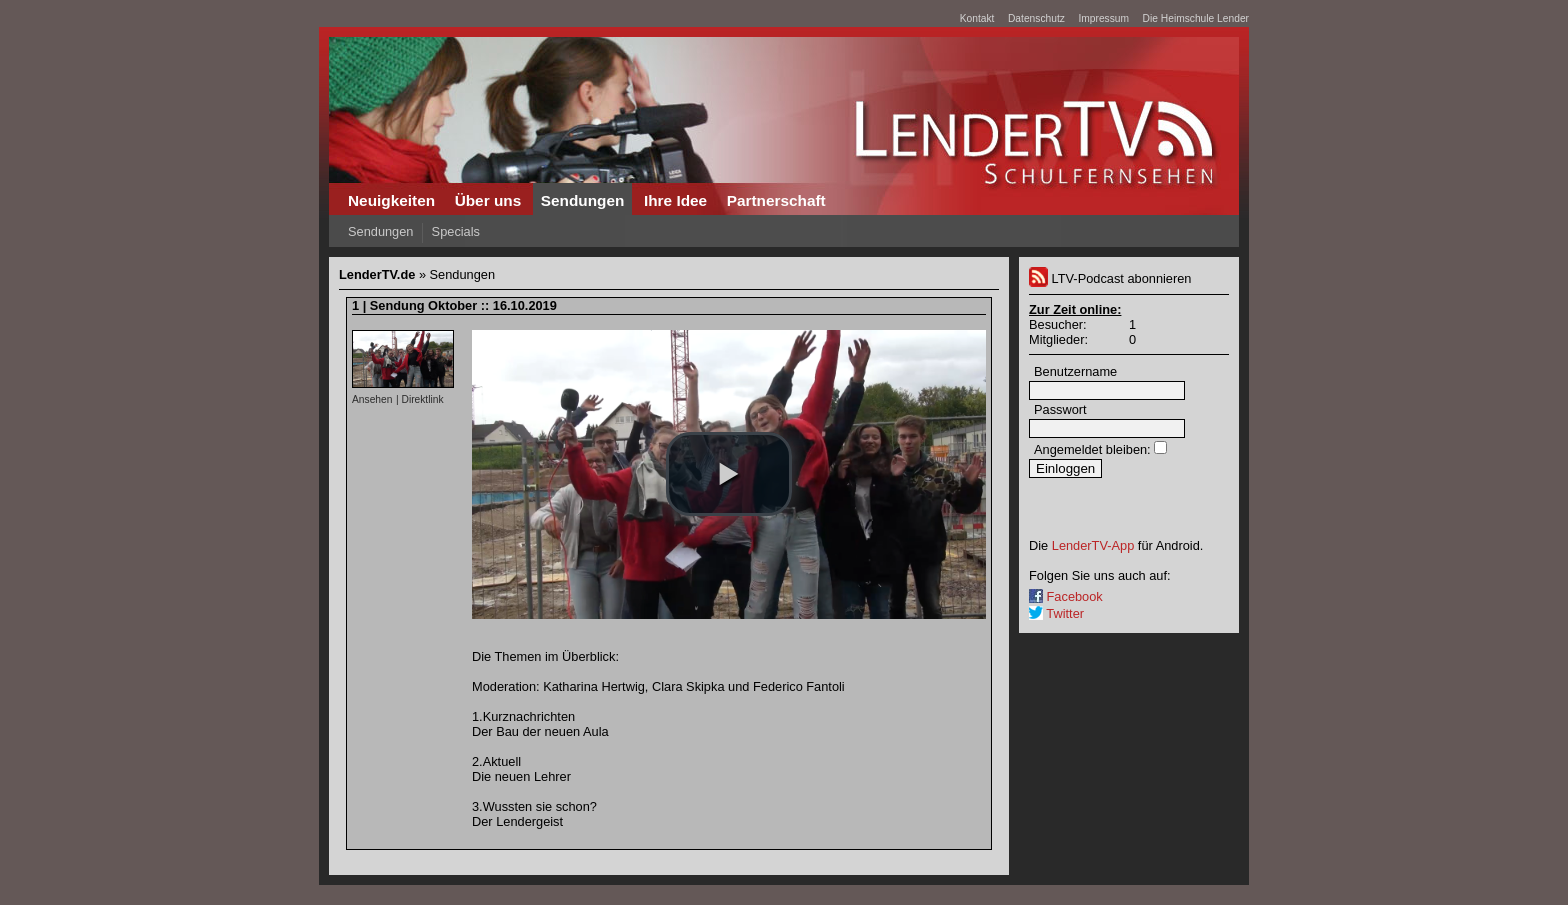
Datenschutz (1036, 18)
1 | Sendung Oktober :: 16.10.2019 (454, 305)
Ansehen (372, 399)
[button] (729, 474)
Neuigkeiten (391, 200)
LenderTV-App (1093, 545)
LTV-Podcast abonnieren (1110, 278)
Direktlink (422, 399)
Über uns (488, 200)
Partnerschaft (776, 200)
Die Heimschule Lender (1196, 18)
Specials (456, 231)
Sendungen (583, 200)
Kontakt (977, 18)
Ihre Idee (675, 200)
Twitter (1056, 613)
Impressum (1103, 18)
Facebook (1066, 596)
